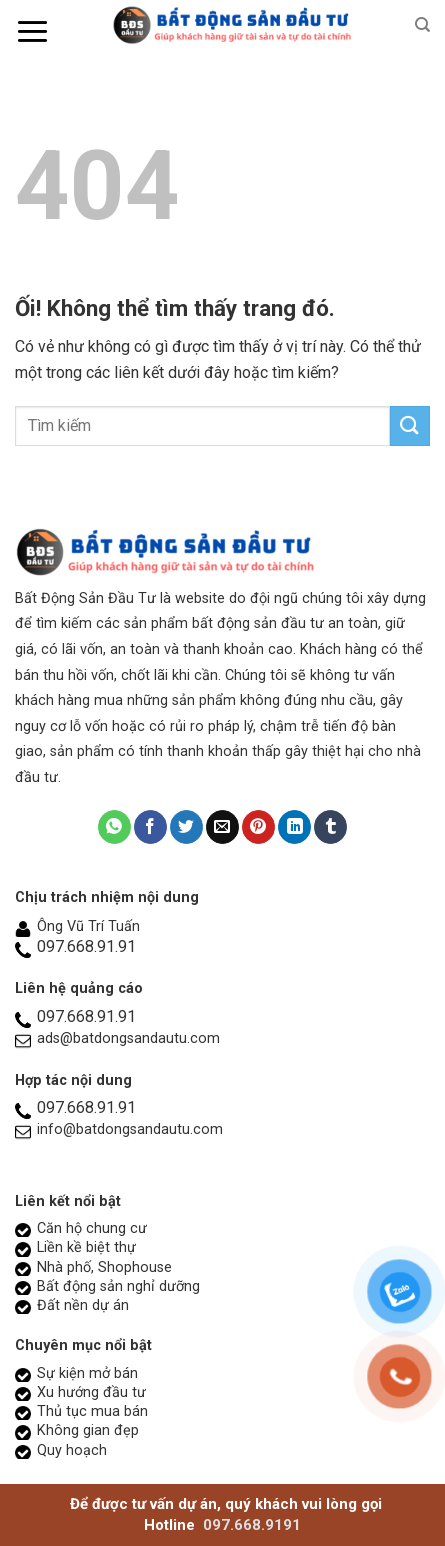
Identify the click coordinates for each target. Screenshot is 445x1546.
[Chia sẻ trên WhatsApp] (114, 827)
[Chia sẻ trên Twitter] (186, 827)
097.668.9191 (252, 1525)
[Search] (422, 25)
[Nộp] (410, 425)
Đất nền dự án (83, 1305)
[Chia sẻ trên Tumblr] (330, 827)
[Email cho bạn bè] (222, 827)
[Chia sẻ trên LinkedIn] (294, 827)
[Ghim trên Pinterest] (258, 827)
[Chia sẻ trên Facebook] (150, 827)
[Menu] (32, 31)
